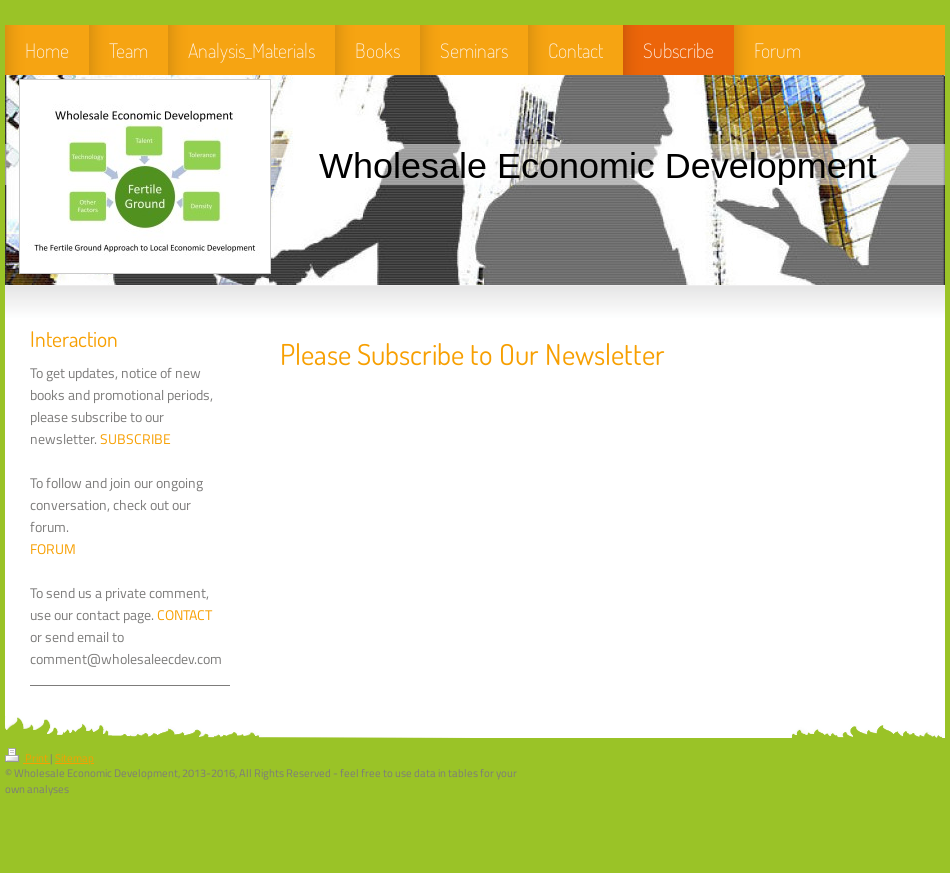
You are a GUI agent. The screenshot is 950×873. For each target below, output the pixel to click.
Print (27, 758)
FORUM (53, 549)
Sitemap (74, 758)
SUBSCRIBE (135, 439)
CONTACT (184, 615)
